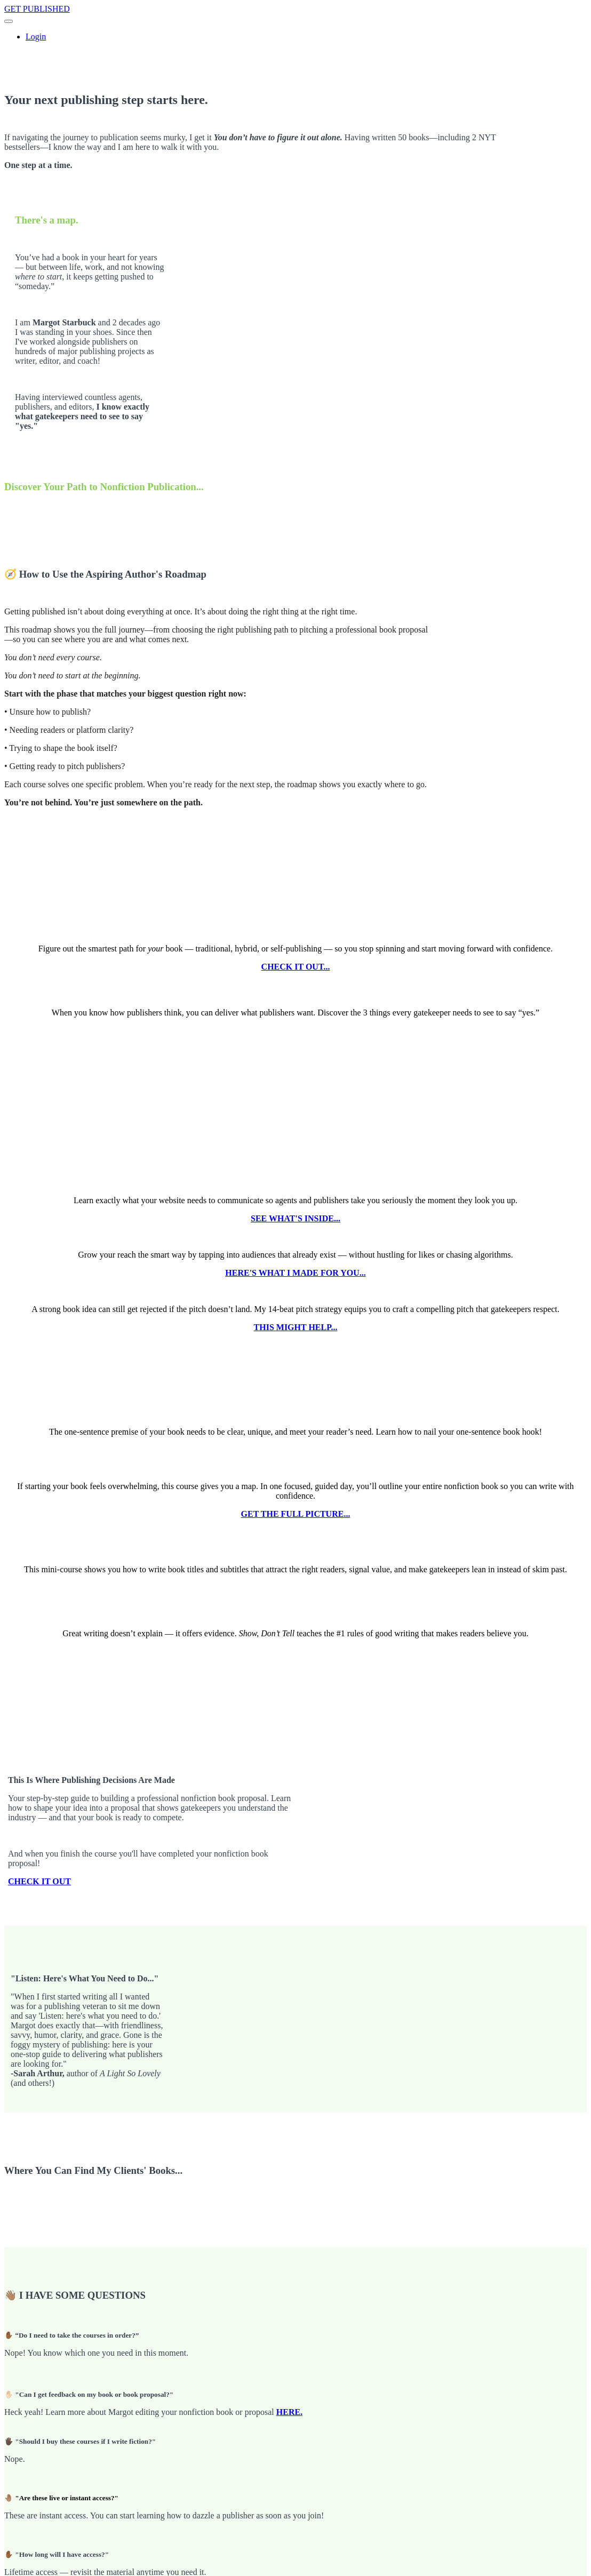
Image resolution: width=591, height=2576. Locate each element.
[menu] (295, 37)
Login (36, 36)
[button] (8, 21)
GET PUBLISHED (37, 8)
